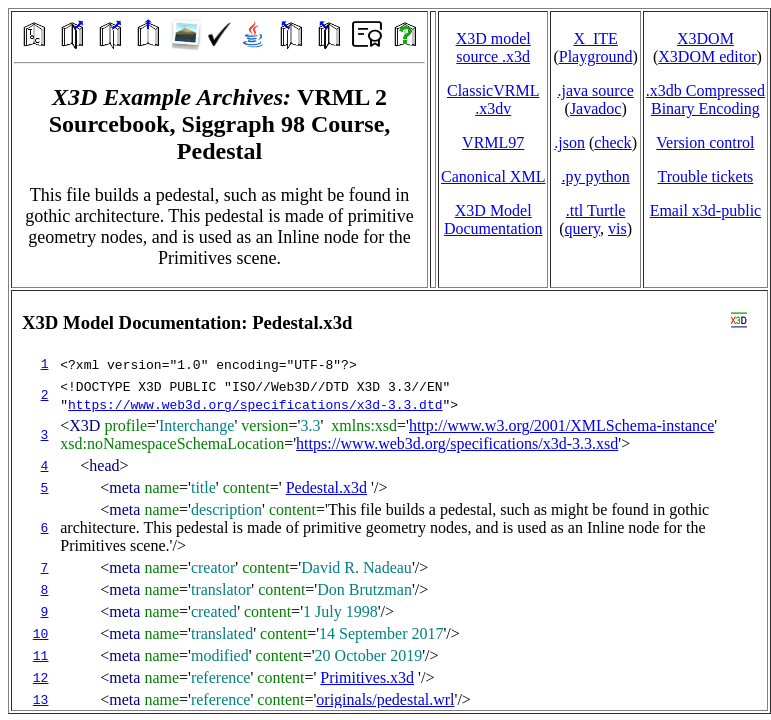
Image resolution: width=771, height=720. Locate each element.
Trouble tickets (705, 176)
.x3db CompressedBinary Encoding (705, 99)
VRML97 (493, 142)
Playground (596, 56)
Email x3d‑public (706, 210)
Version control (705, 142)
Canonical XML (493, 176)
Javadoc (596, 108)
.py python (595, 176)
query (582, 228)
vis (617, 228)
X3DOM (705, 38)
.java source (595, 90)
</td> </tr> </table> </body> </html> (389, 500)
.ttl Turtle (596, 210)
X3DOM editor (707, 56)
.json (569, 142)
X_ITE (595, 38)
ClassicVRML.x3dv (493, 99)
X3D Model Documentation (493, 219)
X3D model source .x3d (493, 47)
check (612, 142)
